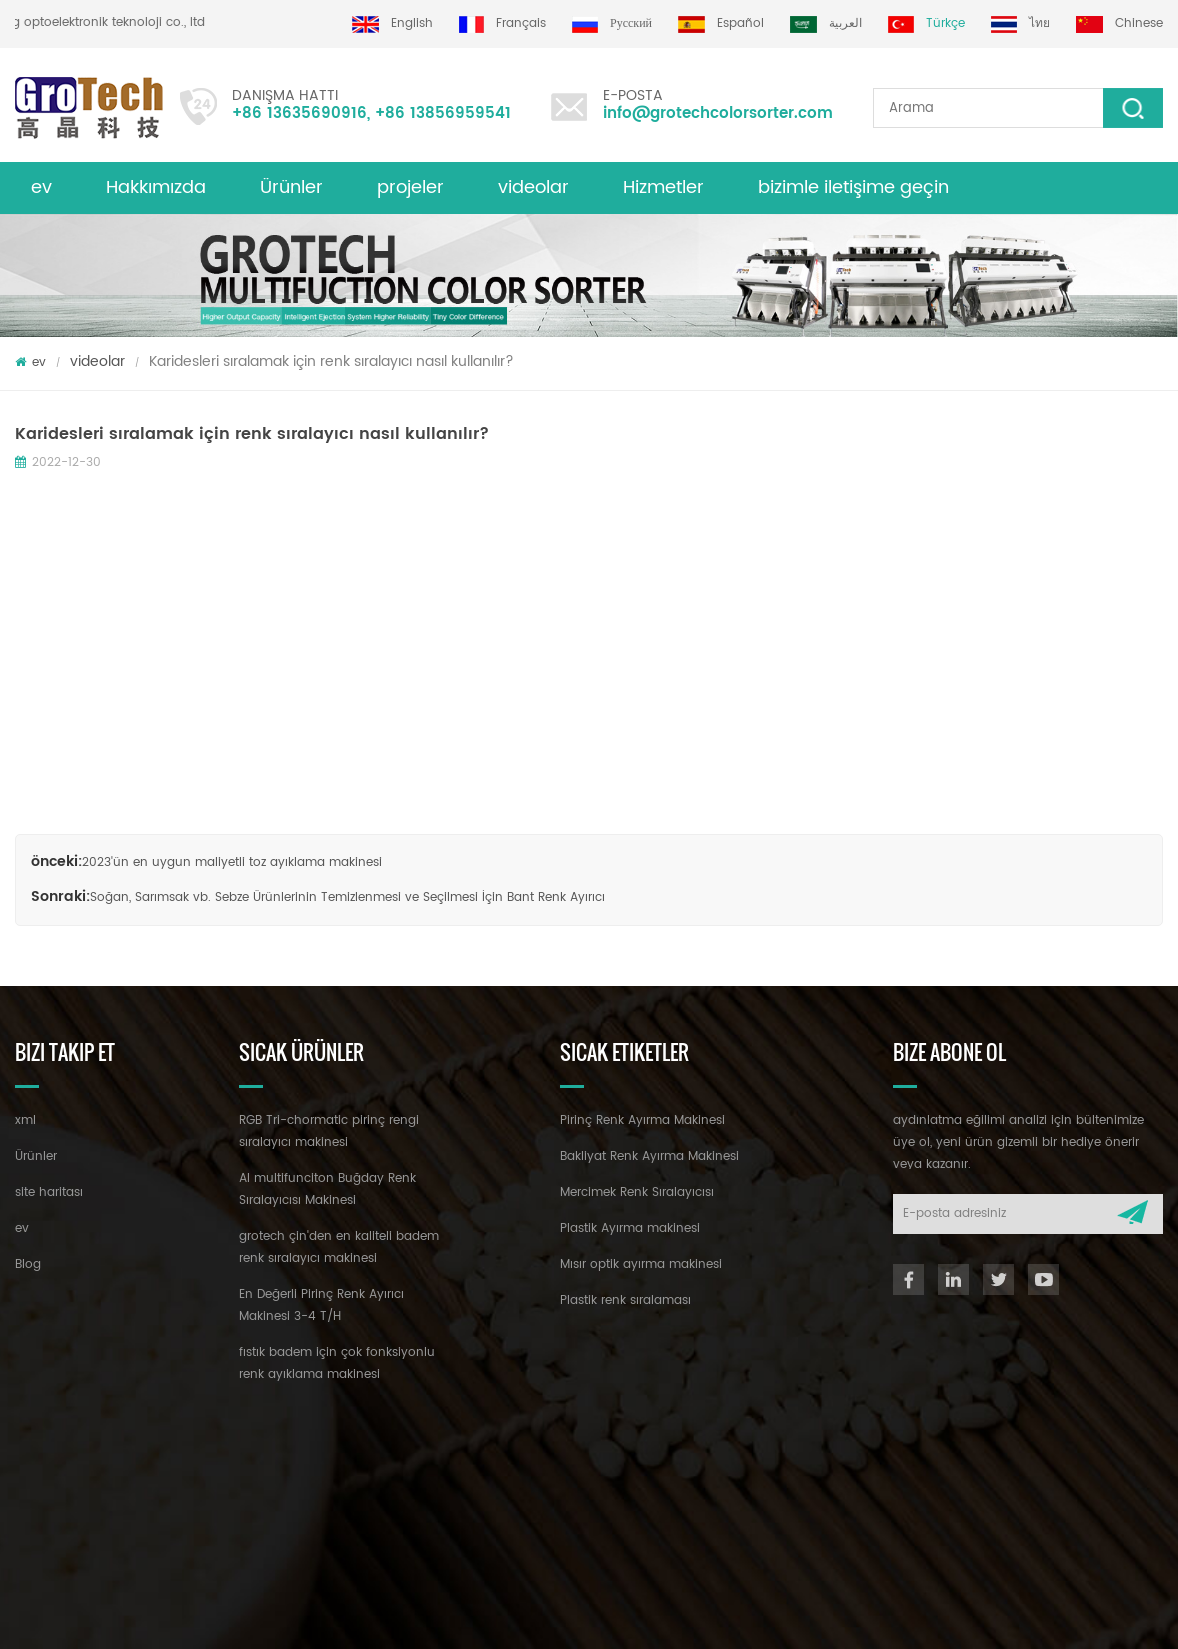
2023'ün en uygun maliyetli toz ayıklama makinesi (232, 862)
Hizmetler (663, 187)
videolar (533, 187)
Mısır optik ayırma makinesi (641, 1264)
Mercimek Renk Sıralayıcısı (637, 1192)
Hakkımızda (156, 187)
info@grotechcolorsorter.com (718, 113)
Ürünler (291, 187)
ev (41, 187)
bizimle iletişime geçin (853, 187)
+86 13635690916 (299, 113)
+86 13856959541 (443, 113)
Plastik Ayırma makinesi (630, 1228)
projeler (410, 187)
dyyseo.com (596, 1615)
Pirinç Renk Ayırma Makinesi (642, 1120)
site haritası (49, 1192)
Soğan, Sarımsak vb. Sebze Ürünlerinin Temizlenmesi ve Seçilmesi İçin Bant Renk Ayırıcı (347, 897)
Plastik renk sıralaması (625, 1300)
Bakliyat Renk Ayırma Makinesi (649, 1156)
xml (25, 1120)
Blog (28, 1264)
